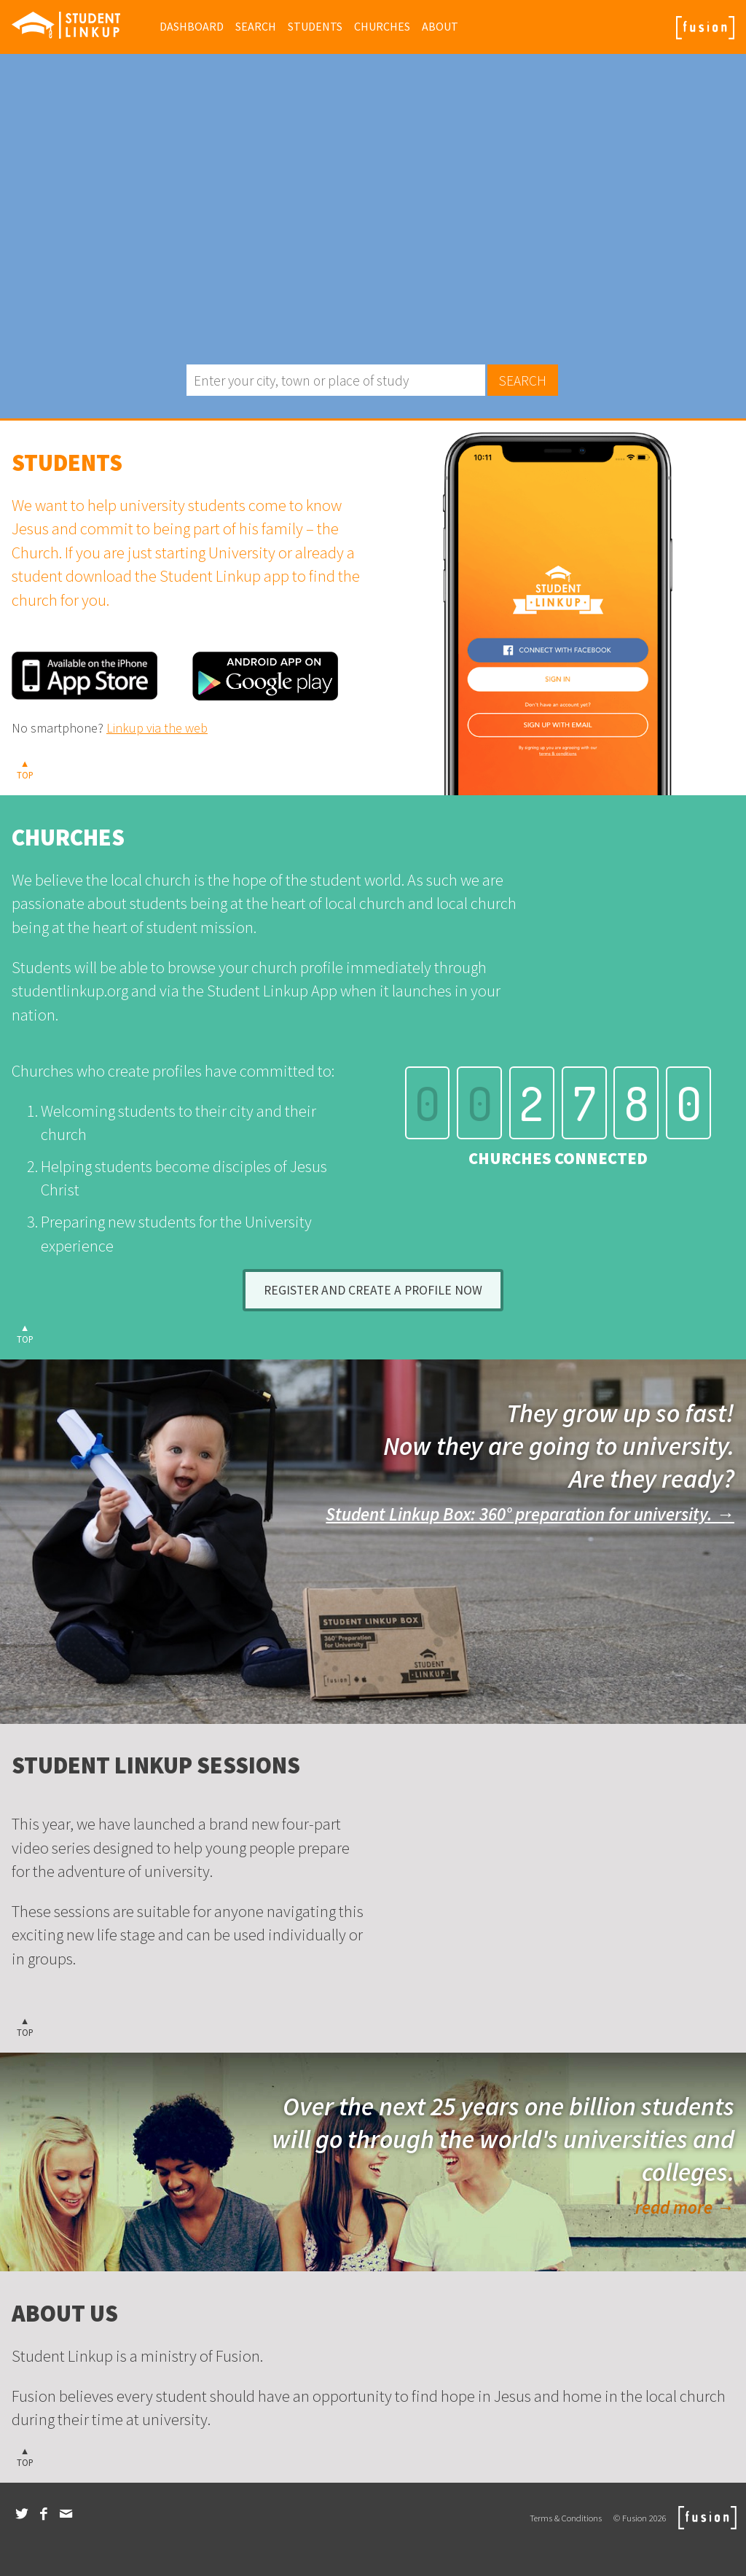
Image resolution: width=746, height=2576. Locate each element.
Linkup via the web (157, 727)
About (440, 26)
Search (255, 26)
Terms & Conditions (566, 2518)
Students (315, 26)
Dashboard (192, 26)
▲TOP (25, 769)
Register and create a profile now (373, 1290)
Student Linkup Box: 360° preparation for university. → (530, 1514)
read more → (684, 2207)
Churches (382, 26)
